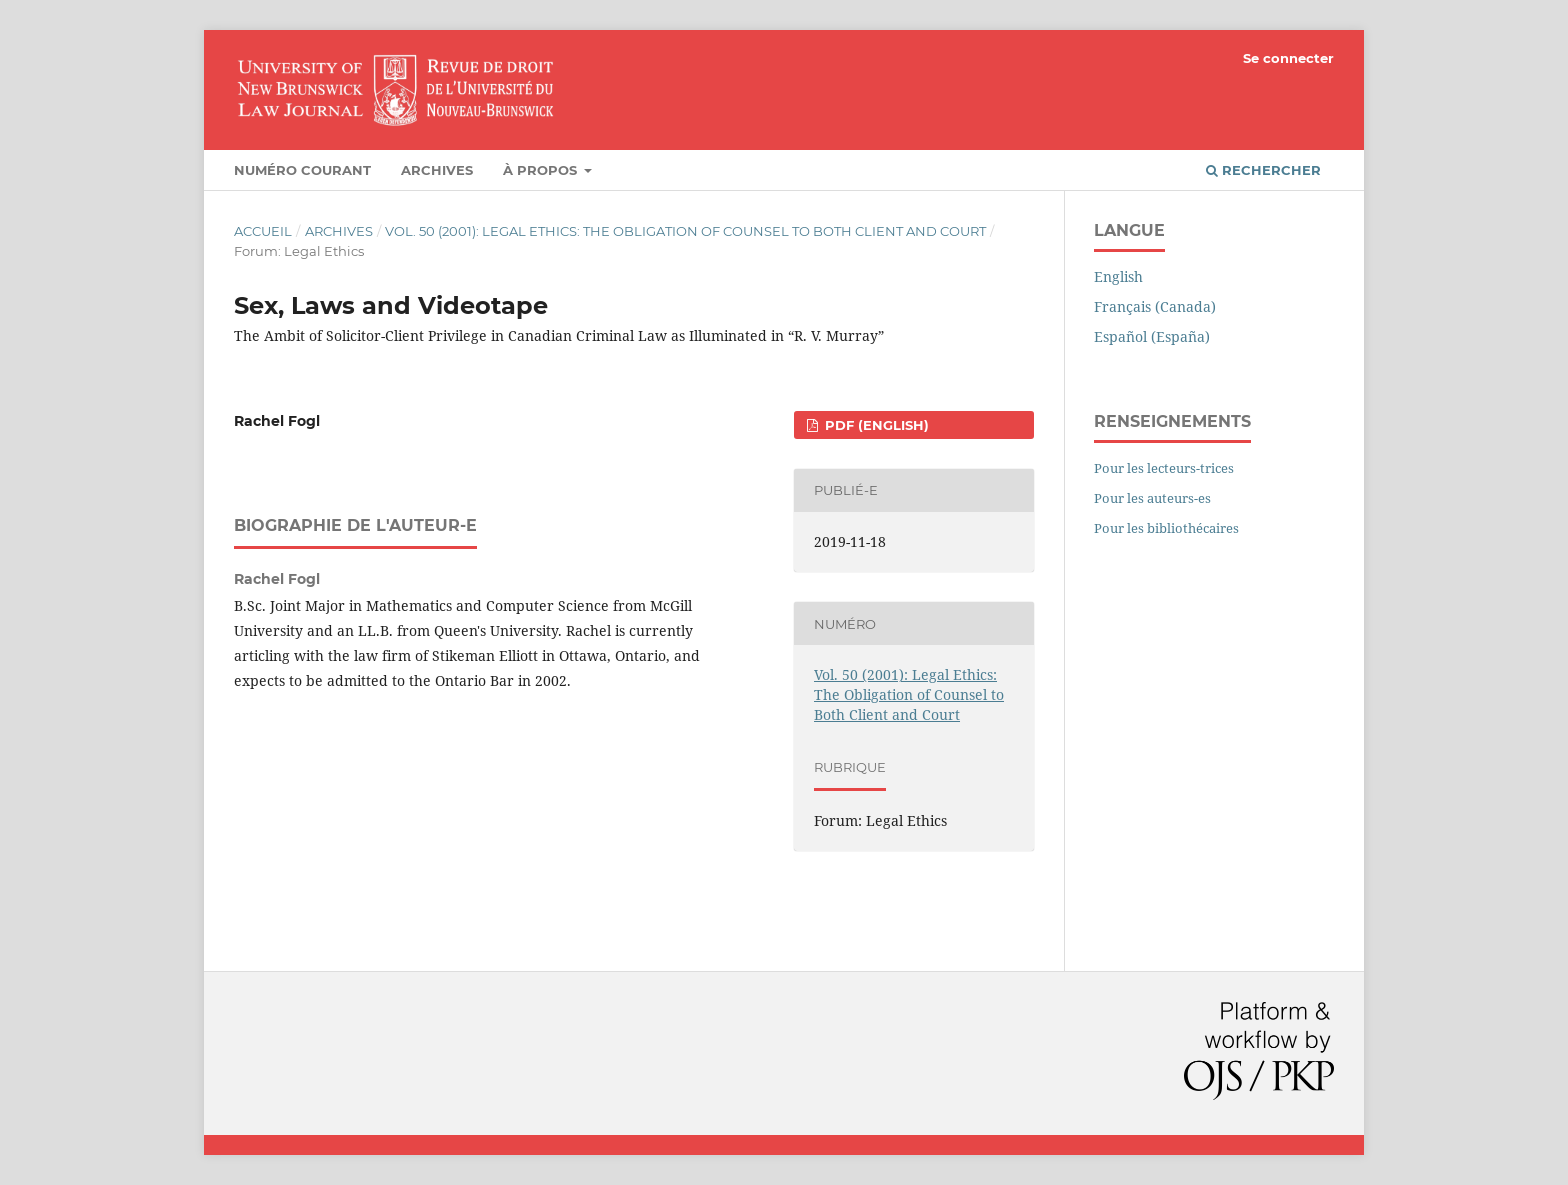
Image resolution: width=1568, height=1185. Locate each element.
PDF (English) (875, 425)
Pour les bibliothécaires (1166, 528)
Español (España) (1152, 336)
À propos (542, 170)
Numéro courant (302, 170)
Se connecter (1288, 58)
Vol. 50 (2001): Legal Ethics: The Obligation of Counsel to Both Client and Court (685, 231)
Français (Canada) (1155, 306)
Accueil (263, 231)
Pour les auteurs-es (1152, 498)
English (1118, 276)
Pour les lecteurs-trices (1164, 468)
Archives (437, 170)
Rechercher (1263, 170)
